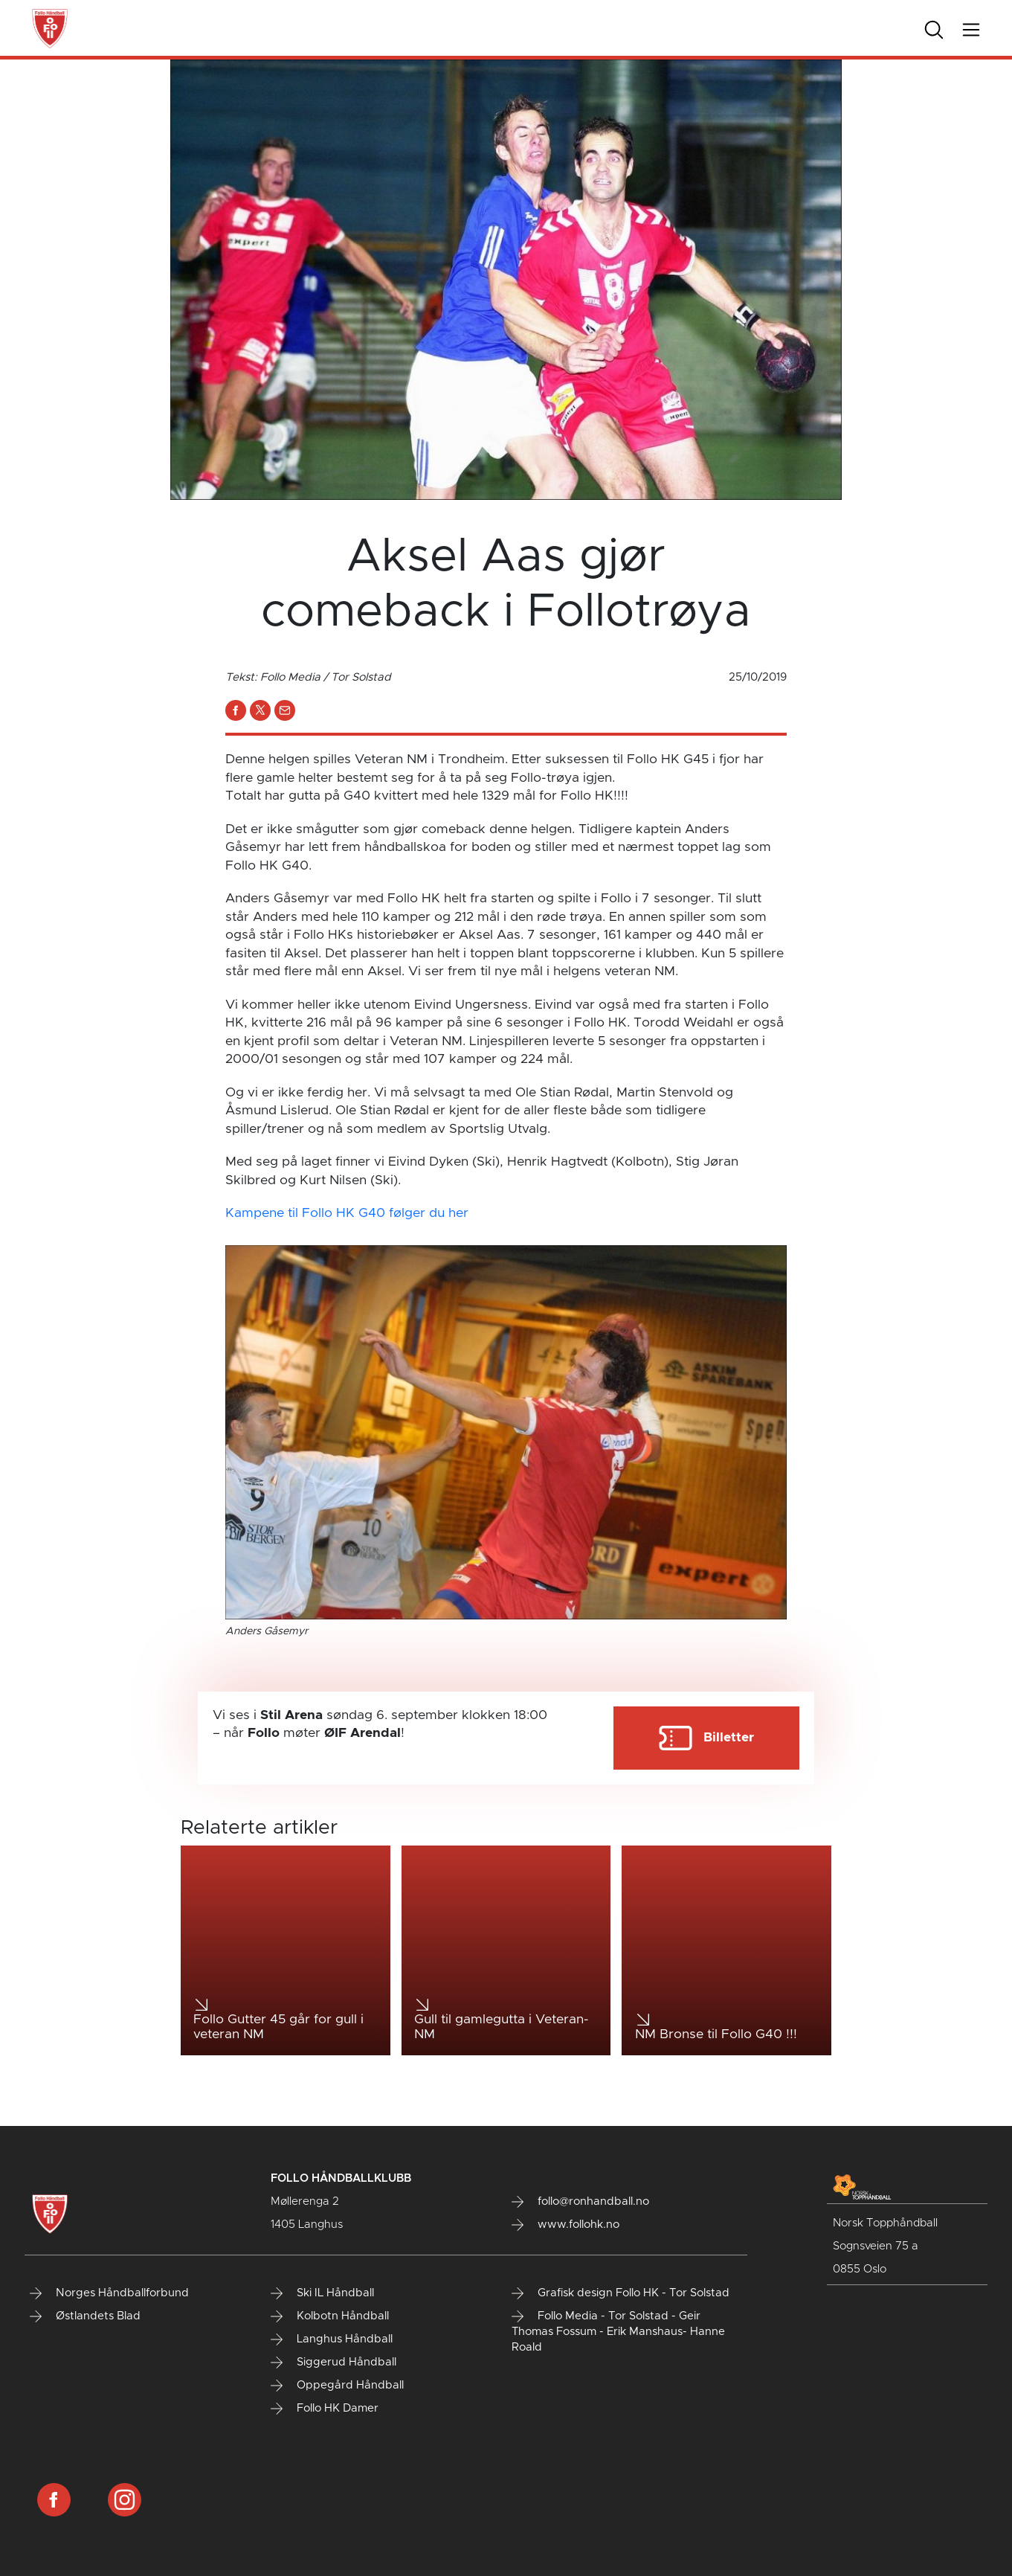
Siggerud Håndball (333, 2362)
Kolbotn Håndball (330, 2316)
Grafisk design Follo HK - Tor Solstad (620, 2293)
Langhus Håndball (332, 2339)
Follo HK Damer (324, 2409)
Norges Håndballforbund (109, 2293)
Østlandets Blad (85, 2316)
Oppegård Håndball (337, 2386)
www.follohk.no (565, 2225)
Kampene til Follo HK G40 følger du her (346, 1213)
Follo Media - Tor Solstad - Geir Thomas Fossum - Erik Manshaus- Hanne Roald (618, 2331)
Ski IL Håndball (322, 2293)
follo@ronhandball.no (580, 2202)
